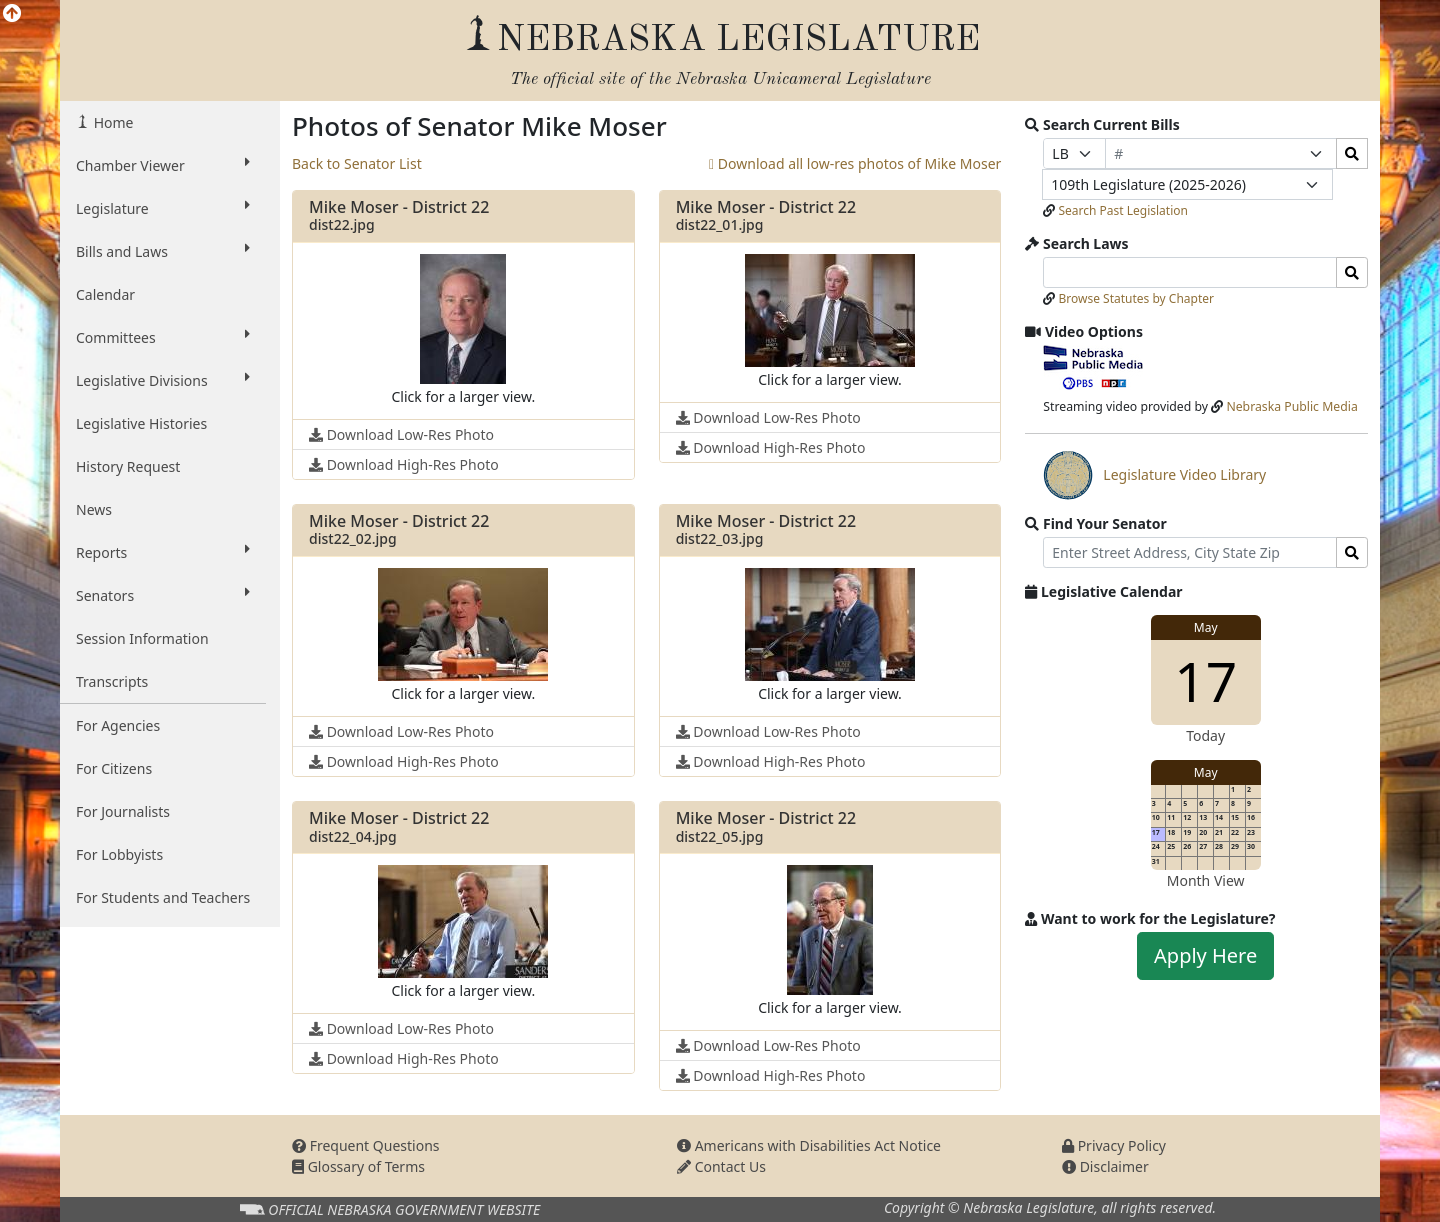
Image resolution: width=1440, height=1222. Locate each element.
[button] (463, 331)
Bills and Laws (163, 251)
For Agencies (118, 725)
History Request (128, 466)
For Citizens (114, 768)
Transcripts (112, 681)
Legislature (163, 208)
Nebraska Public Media (1291, 406)
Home (111, 122)
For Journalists (123, 811)
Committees (163, 337)
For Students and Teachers (163, 897)
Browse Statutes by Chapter (1136, 298)
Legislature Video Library (1154, 475)
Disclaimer (1105, 1166)
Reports (163, 552)
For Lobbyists (119, 854)
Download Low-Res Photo (401, 434)
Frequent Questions (366, 1145)
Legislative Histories (141, 423)
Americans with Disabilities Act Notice (809, 1145)
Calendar (105, 294)
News (94, 509)
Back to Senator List (357, 163)
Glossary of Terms (358, 1166)
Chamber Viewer (163, 165)
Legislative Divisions (163, 380)
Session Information (142, 638)
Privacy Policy (1114, 1145)
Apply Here (1205, 955)
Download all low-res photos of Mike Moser (855, 163)
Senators (163, 595)
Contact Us (721, 1166)
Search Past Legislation (1123, 210)
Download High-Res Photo (404, 464)
